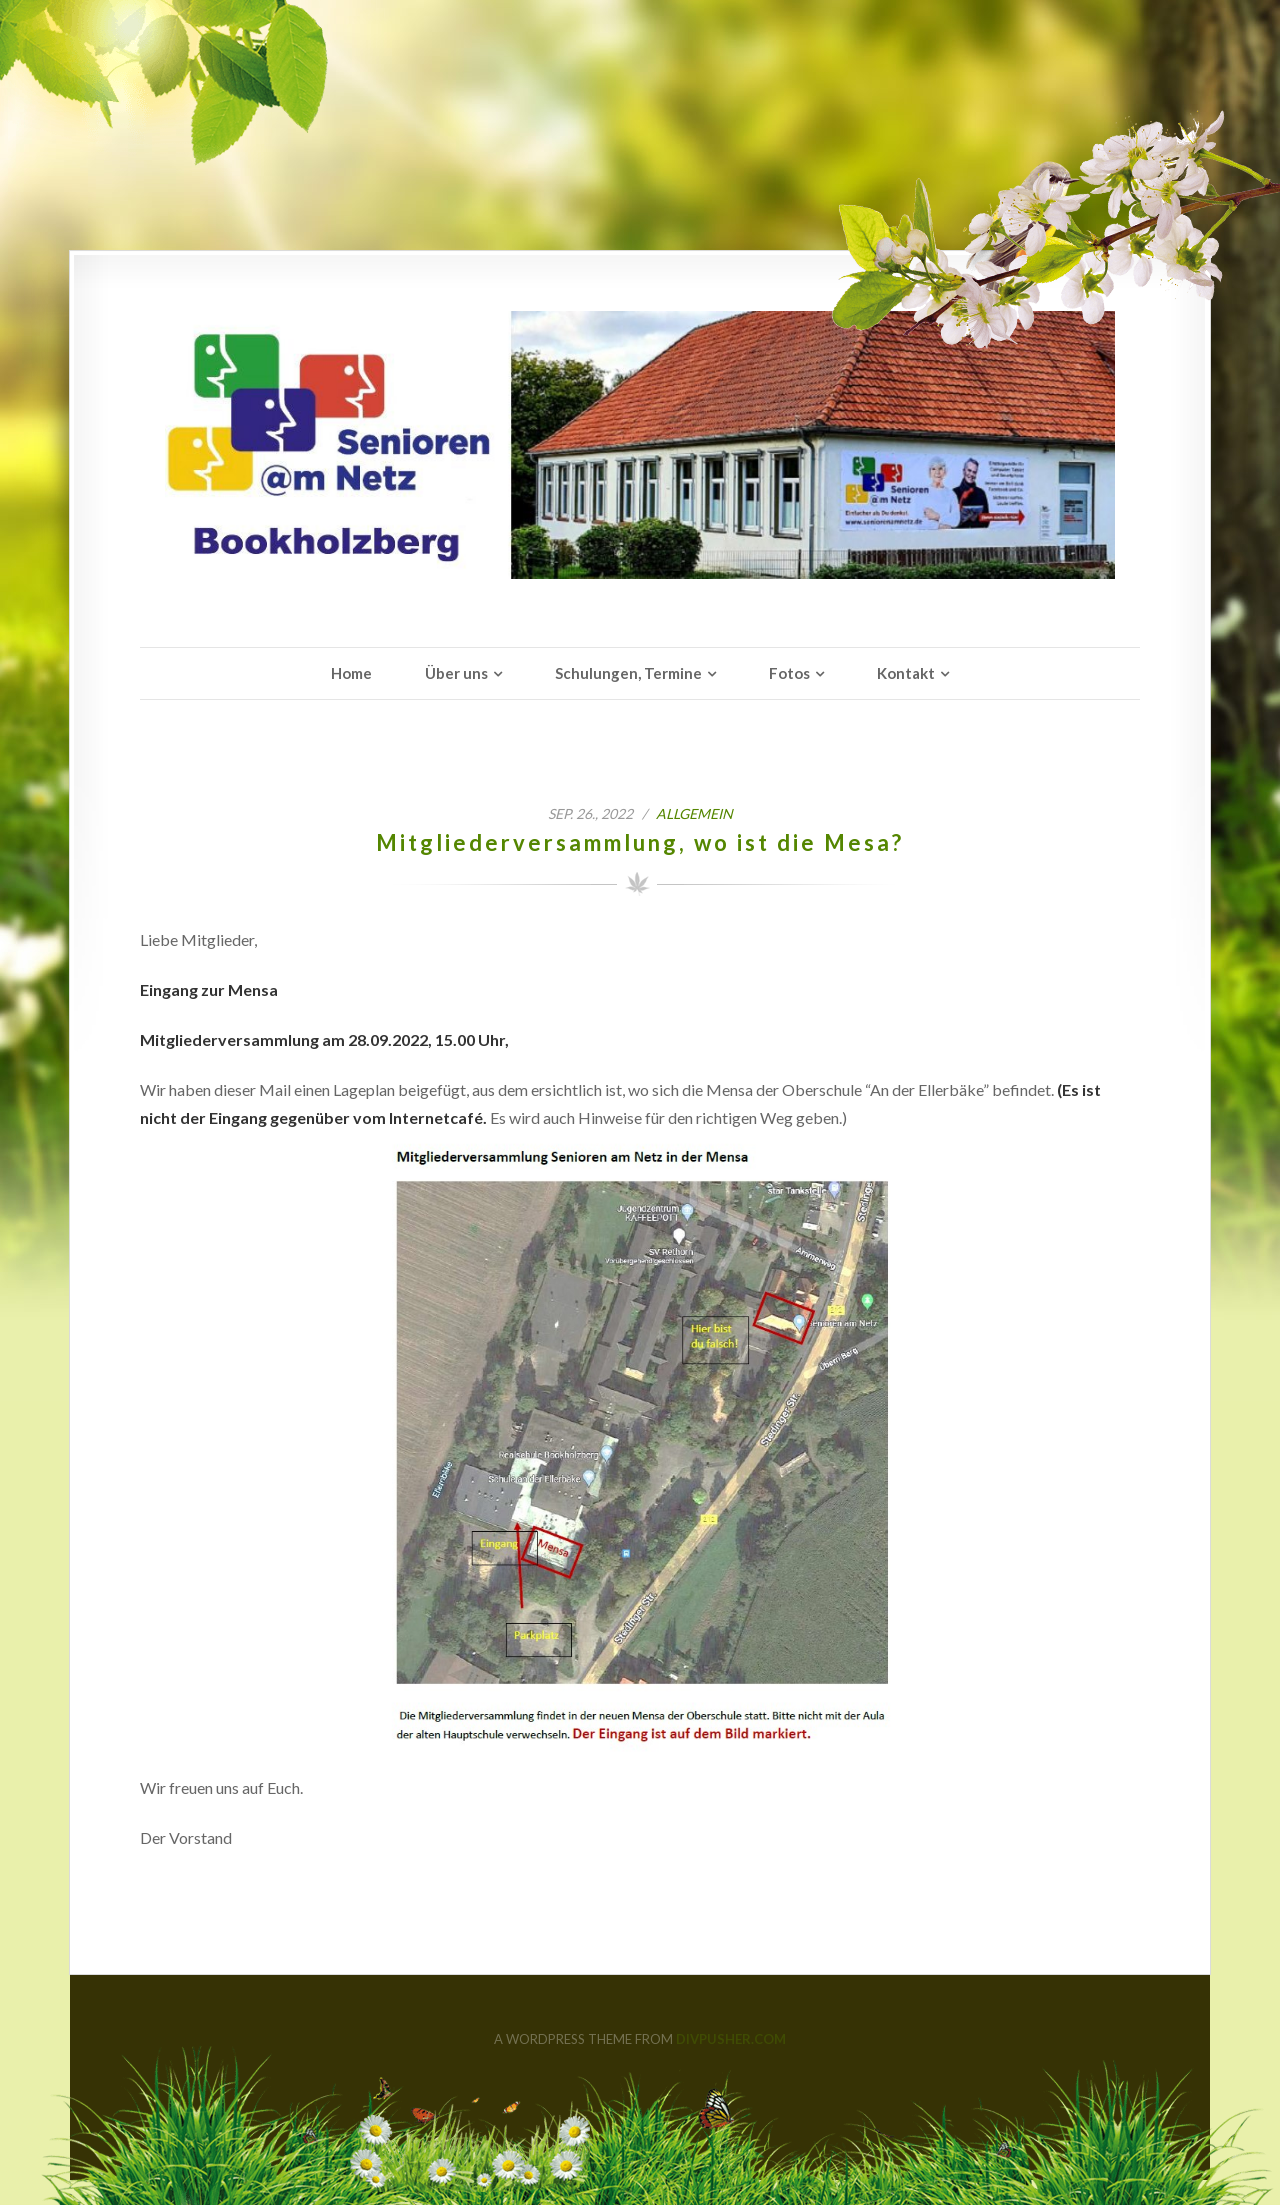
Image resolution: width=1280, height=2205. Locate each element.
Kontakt (906, 673)
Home (351, 673)
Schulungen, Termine (628, 673)
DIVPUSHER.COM (731, 2039)
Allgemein (694, 813)
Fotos (789, 673)
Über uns (456, 673)
